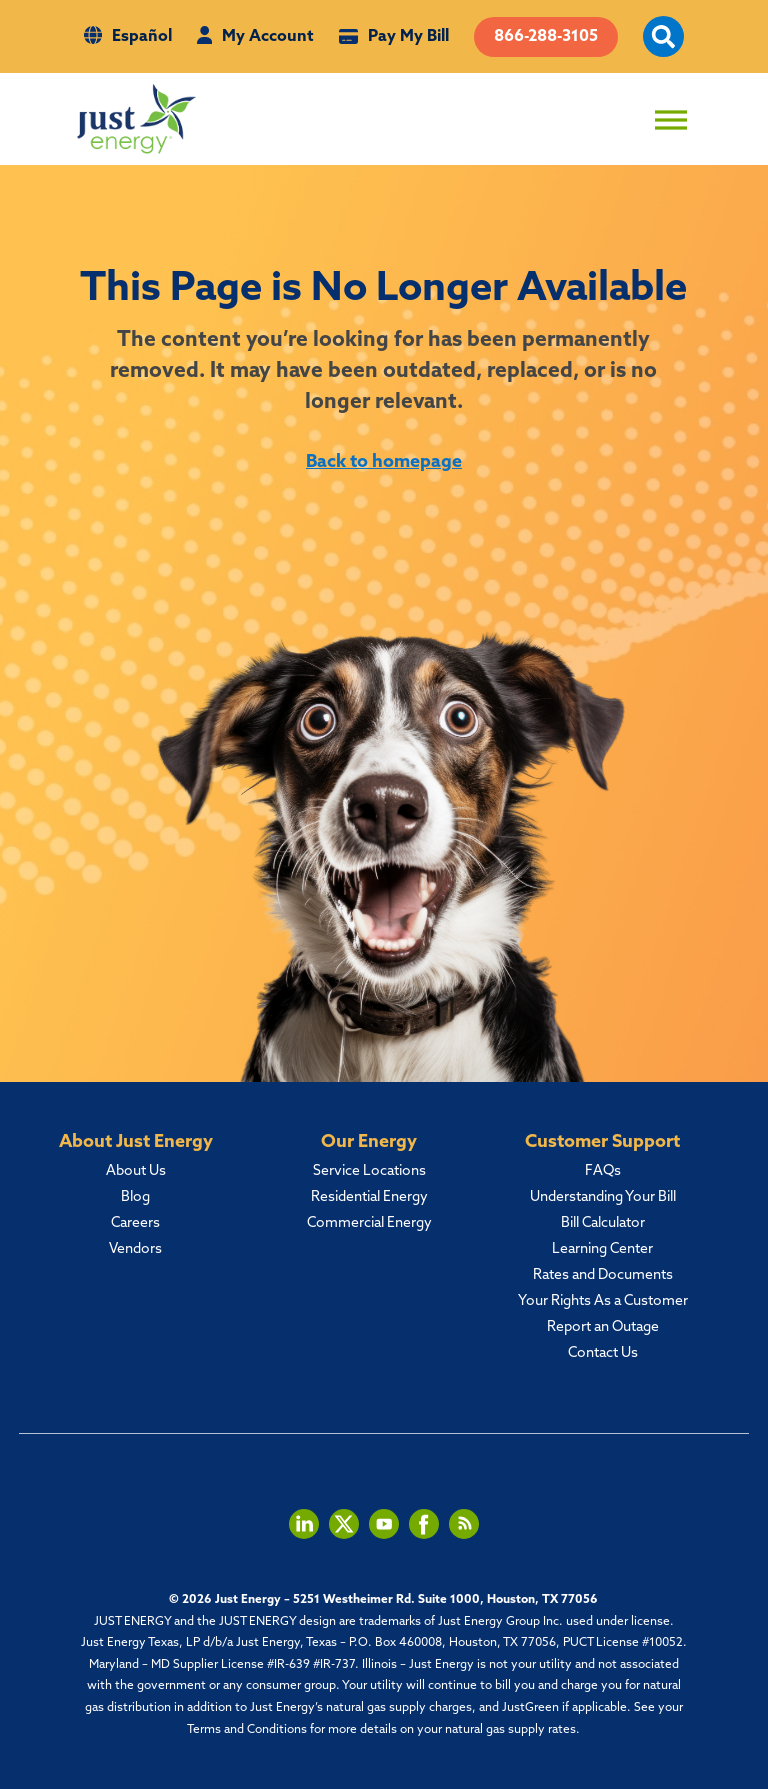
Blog (135, 1197)
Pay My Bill (408, 37)
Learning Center (602, 1249)
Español (142, 37)
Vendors (135, 1249)
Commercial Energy (369, 1223)
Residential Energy (369, 1197)
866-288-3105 (546, 37)
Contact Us (603, 1353)
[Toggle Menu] (671, 120)
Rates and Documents (603, 1275)
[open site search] (663, 48)
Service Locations (369, 1171)
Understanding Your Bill (603, 1197)
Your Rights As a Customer (603, 1301)
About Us (136, 1171)
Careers (135, 1223)
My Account (268, 37)
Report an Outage (603, 1327)
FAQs (603, 1171)
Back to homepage (383, 462)
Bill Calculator (603, 1223)
